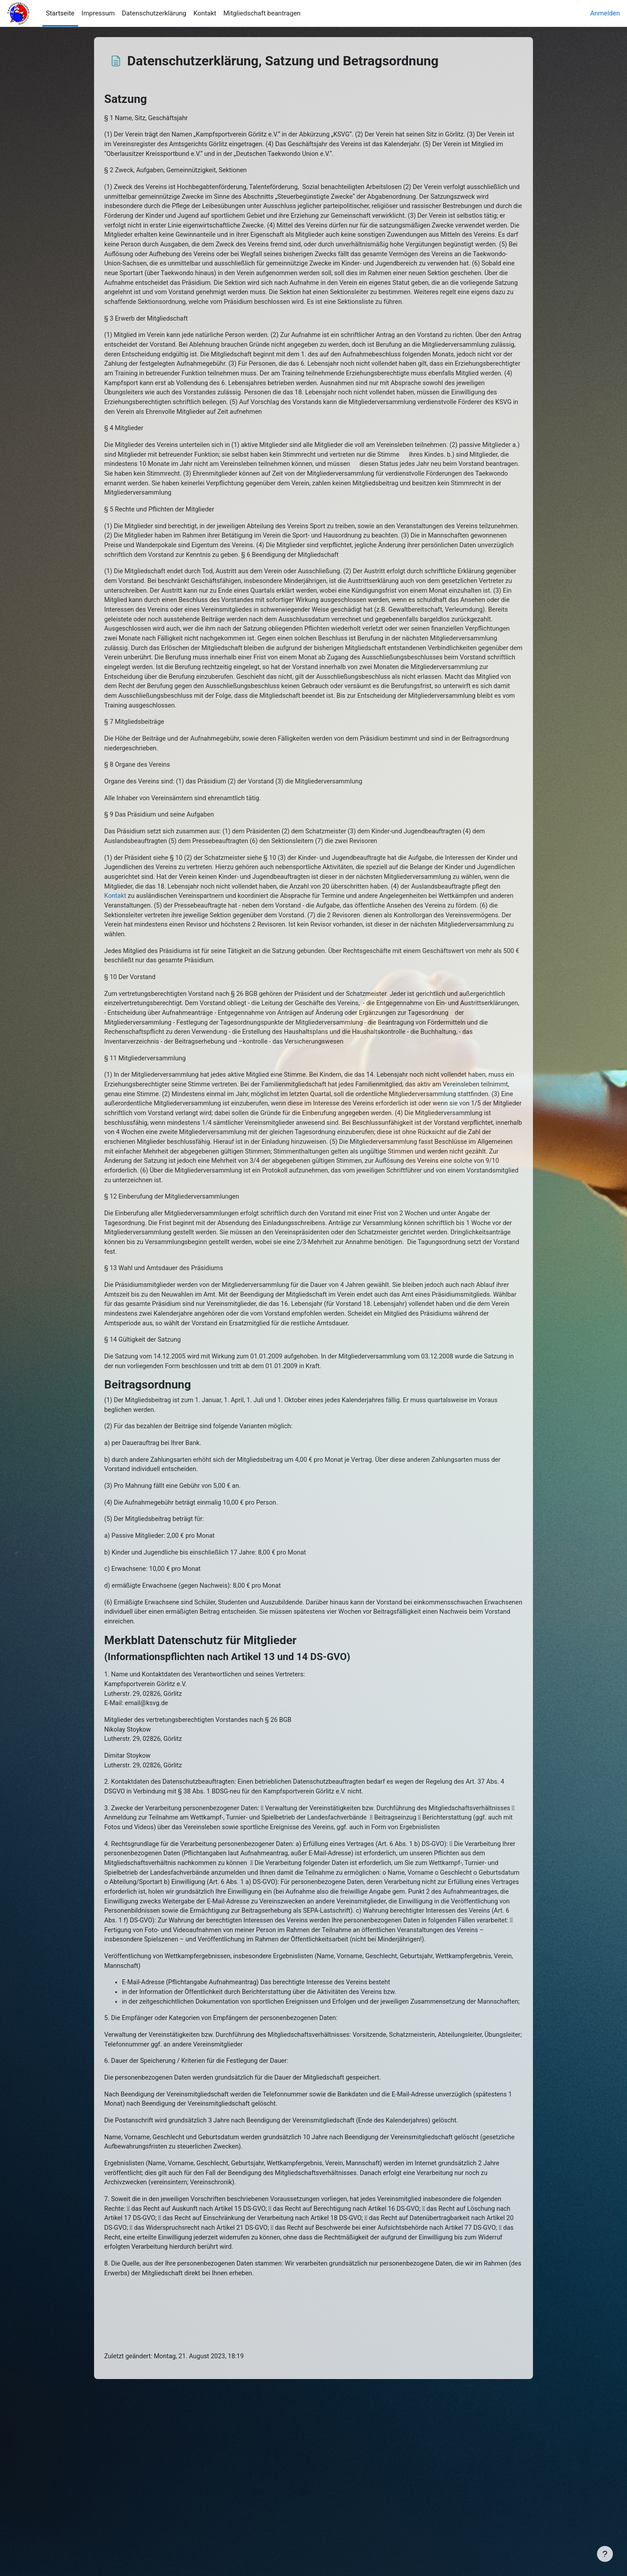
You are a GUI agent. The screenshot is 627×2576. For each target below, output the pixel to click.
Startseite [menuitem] (60, 13)
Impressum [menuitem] (98, 13)
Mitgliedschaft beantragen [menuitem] (262, 13)
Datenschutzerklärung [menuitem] (154, 13)
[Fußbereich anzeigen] (605, 2554)
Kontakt (307, 971)
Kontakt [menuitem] (204, 13)
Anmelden (605, 13)
